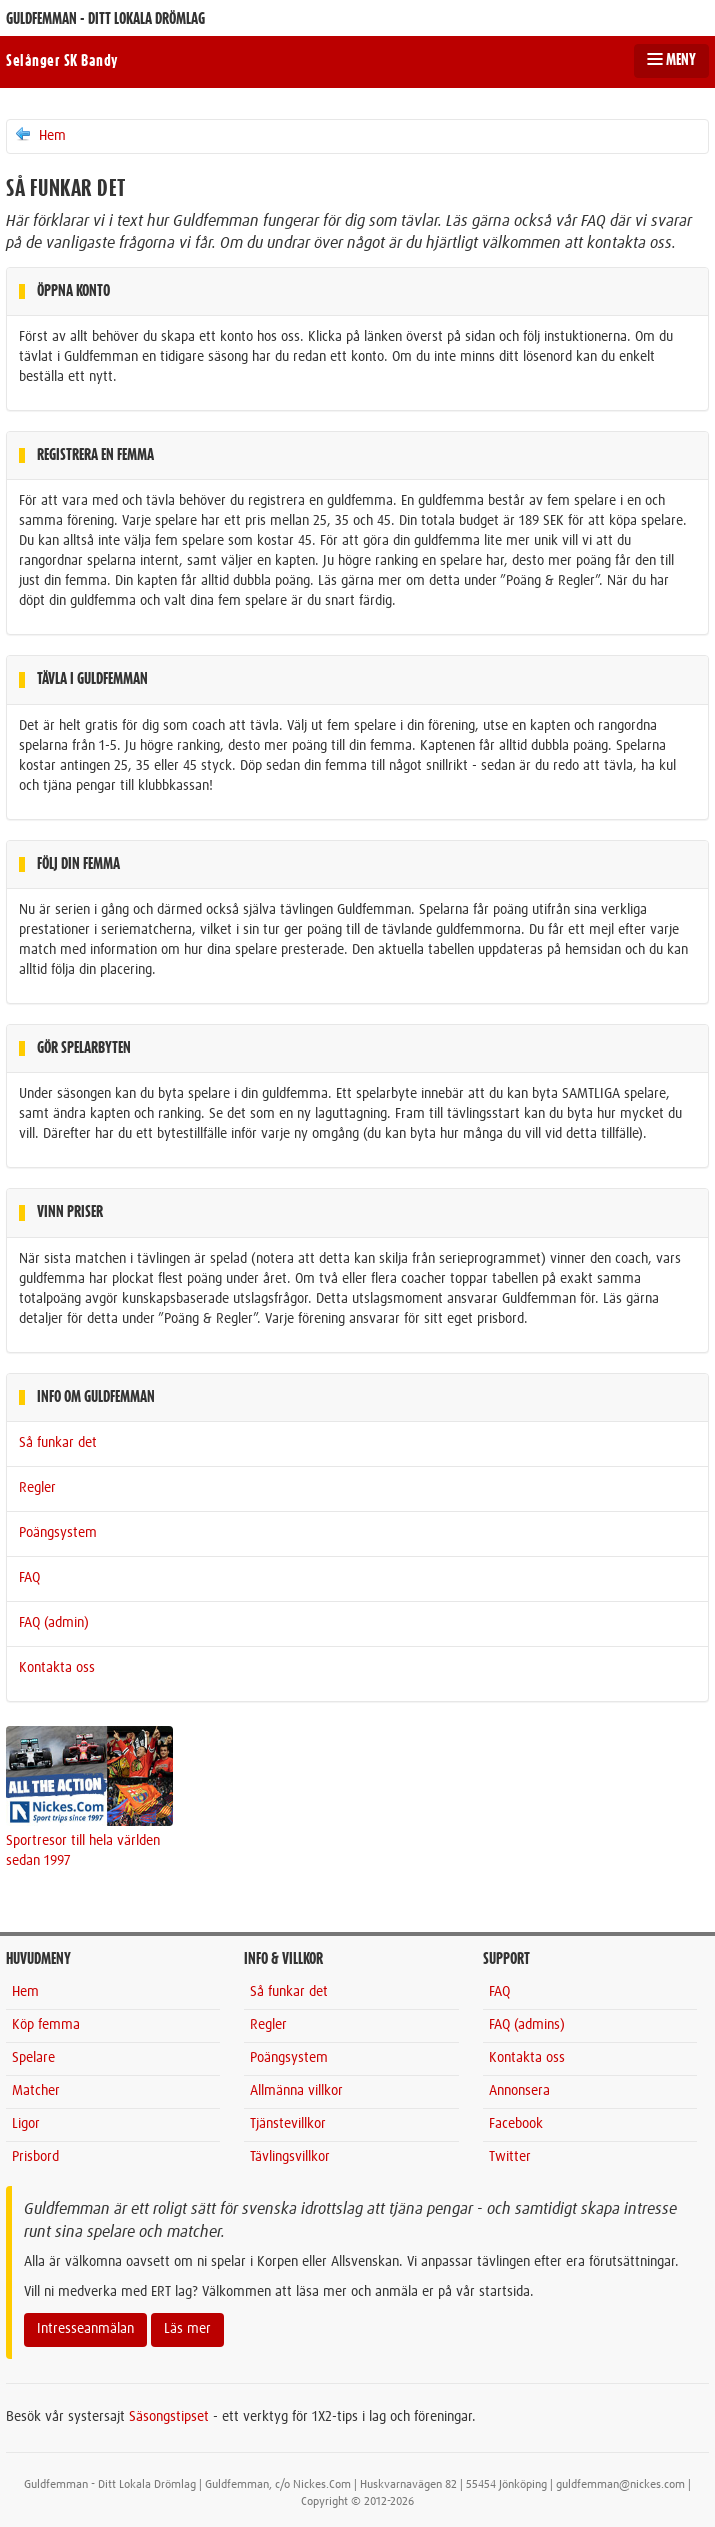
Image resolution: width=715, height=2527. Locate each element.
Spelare (33, 2058)
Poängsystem (58, 1533)
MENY (671, 60)
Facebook (516, 2124)
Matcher (36, 2091)
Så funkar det (58, 1443)
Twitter (510, 2157)
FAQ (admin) (54, 1623)
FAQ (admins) (527, 2025)
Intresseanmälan (85, 2329)
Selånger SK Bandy (62, 61)
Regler (37, 1488)
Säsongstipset (169, 2417)
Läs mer (187, 2329)
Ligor (26, 2124)
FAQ (29, 1578)
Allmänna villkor (296, 2091)
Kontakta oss (57, 1668)
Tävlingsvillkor (290, 2157)
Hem (39, 135)
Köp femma (46, 2025)
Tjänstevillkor (288, 2124)
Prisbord (35, 2157)
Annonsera (519, 2091)
